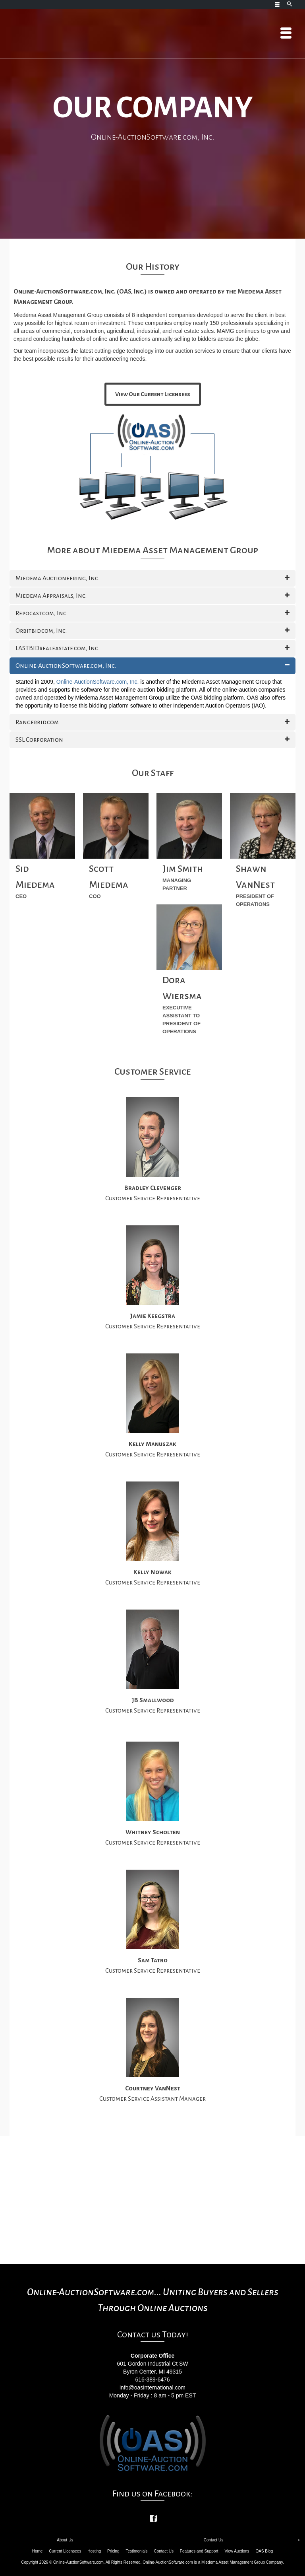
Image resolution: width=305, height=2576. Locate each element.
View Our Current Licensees (152, 394)
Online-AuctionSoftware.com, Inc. (97, 682)
